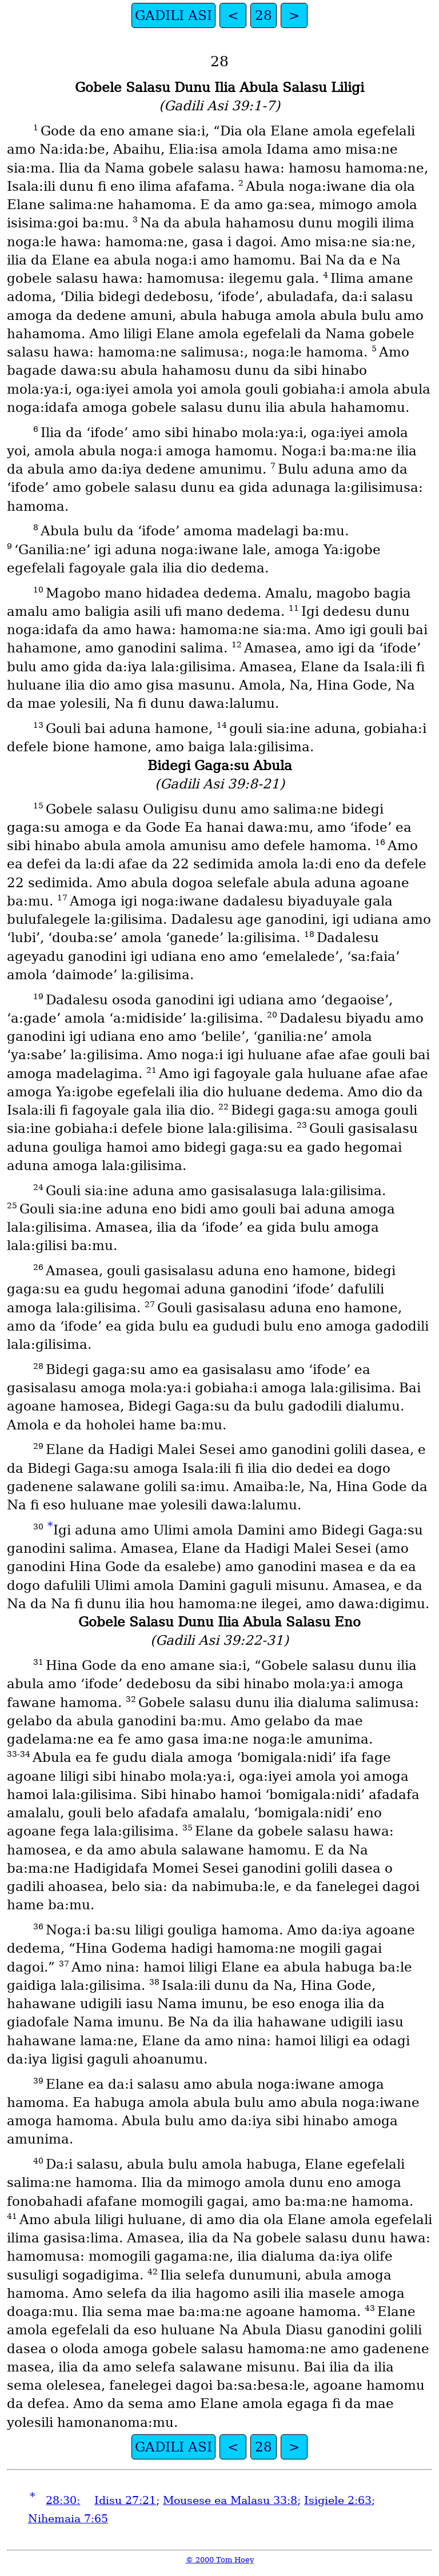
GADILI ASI (173, 15)
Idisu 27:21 (125, 2500)
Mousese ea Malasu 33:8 (230, 2500)
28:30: (63, 2500)
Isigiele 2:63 (338, 2500)
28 (263, 15)
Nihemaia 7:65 (68, 2519)
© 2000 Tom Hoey (220, 2559)
